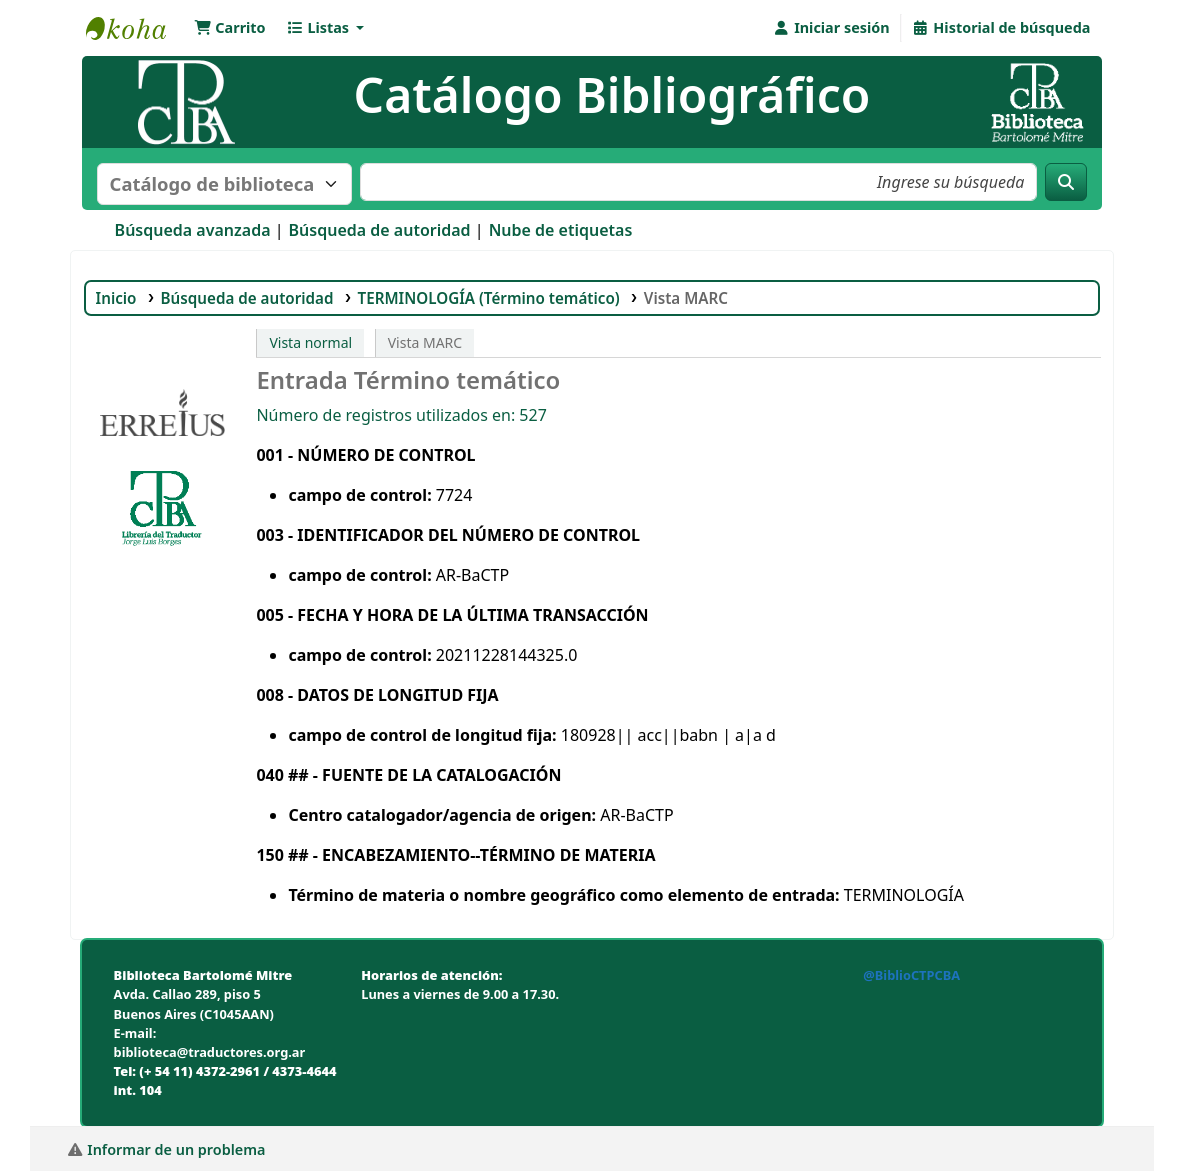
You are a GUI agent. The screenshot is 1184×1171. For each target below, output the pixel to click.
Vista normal (310, 342)
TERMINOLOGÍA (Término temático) (489, 298)
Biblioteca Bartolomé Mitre (136, 28)
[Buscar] (1066, 182)
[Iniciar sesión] (830, 28)
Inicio (116, 298)
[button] (230, 28)
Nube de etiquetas (561, 230)
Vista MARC (688, 298)
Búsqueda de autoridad (380, 230)
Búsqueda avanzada (193, 230)
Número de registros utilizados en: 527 (401, 415)
